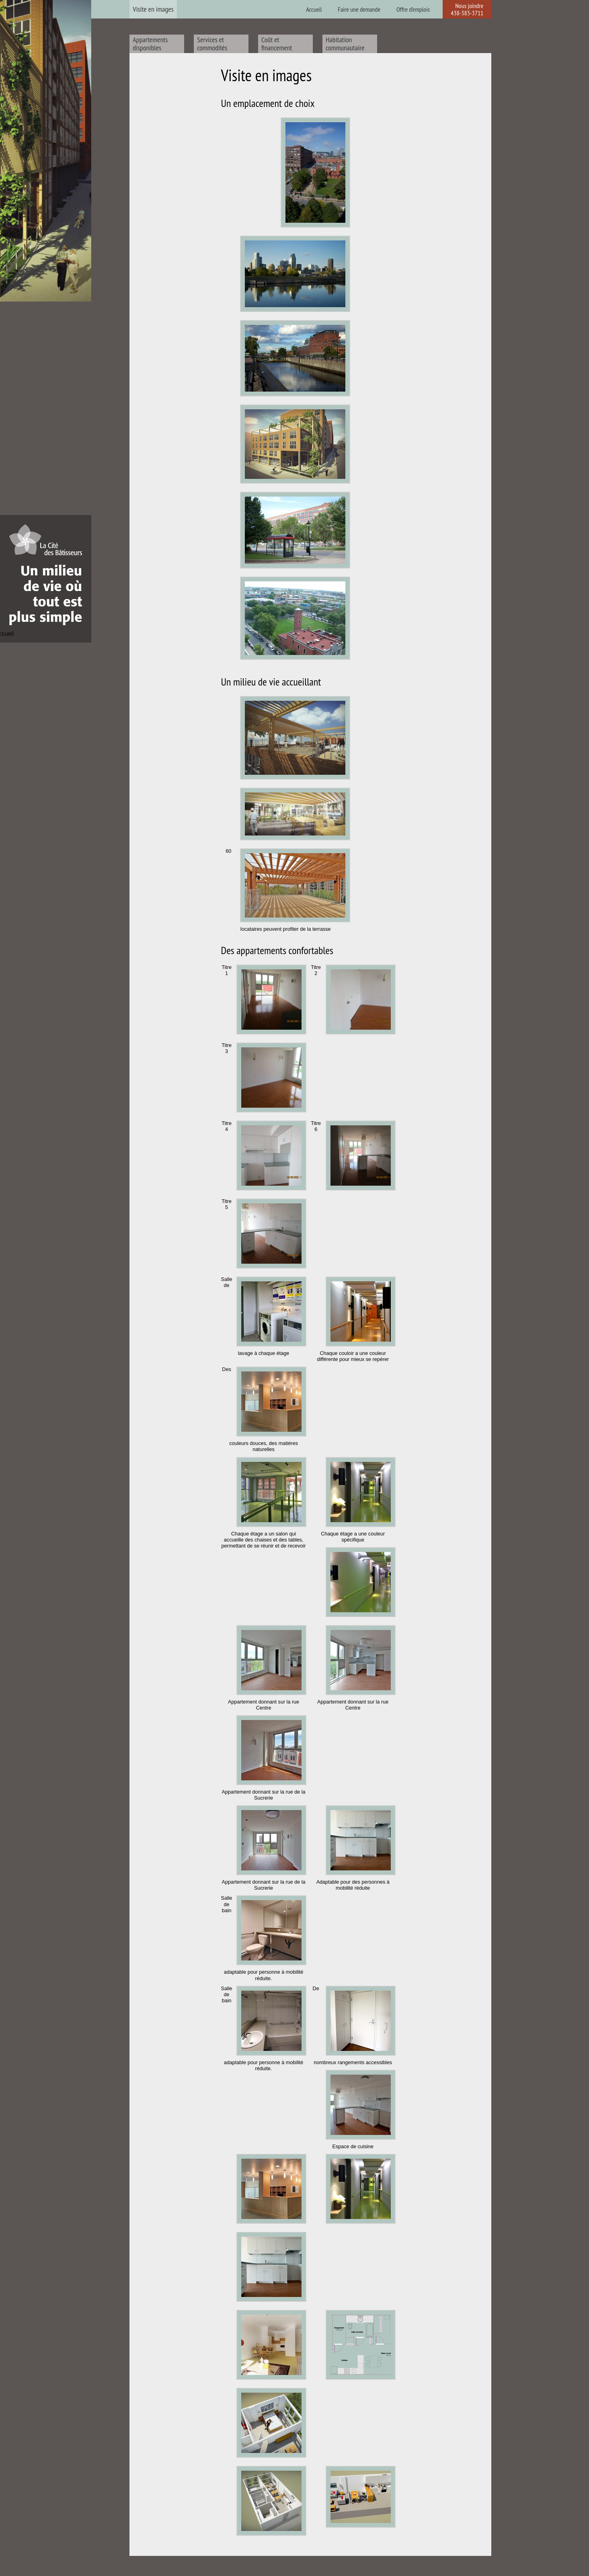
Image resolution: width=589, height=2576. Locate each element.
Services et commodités (212, 43)
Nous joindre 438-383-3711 (467, 9)
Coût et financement (276, 43)
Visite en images (153, 9)
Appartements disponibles (150, 43)
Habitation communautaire (345, 43)
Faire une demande (359, 9)
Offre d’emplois (413, 9)
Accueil (314, 9)
